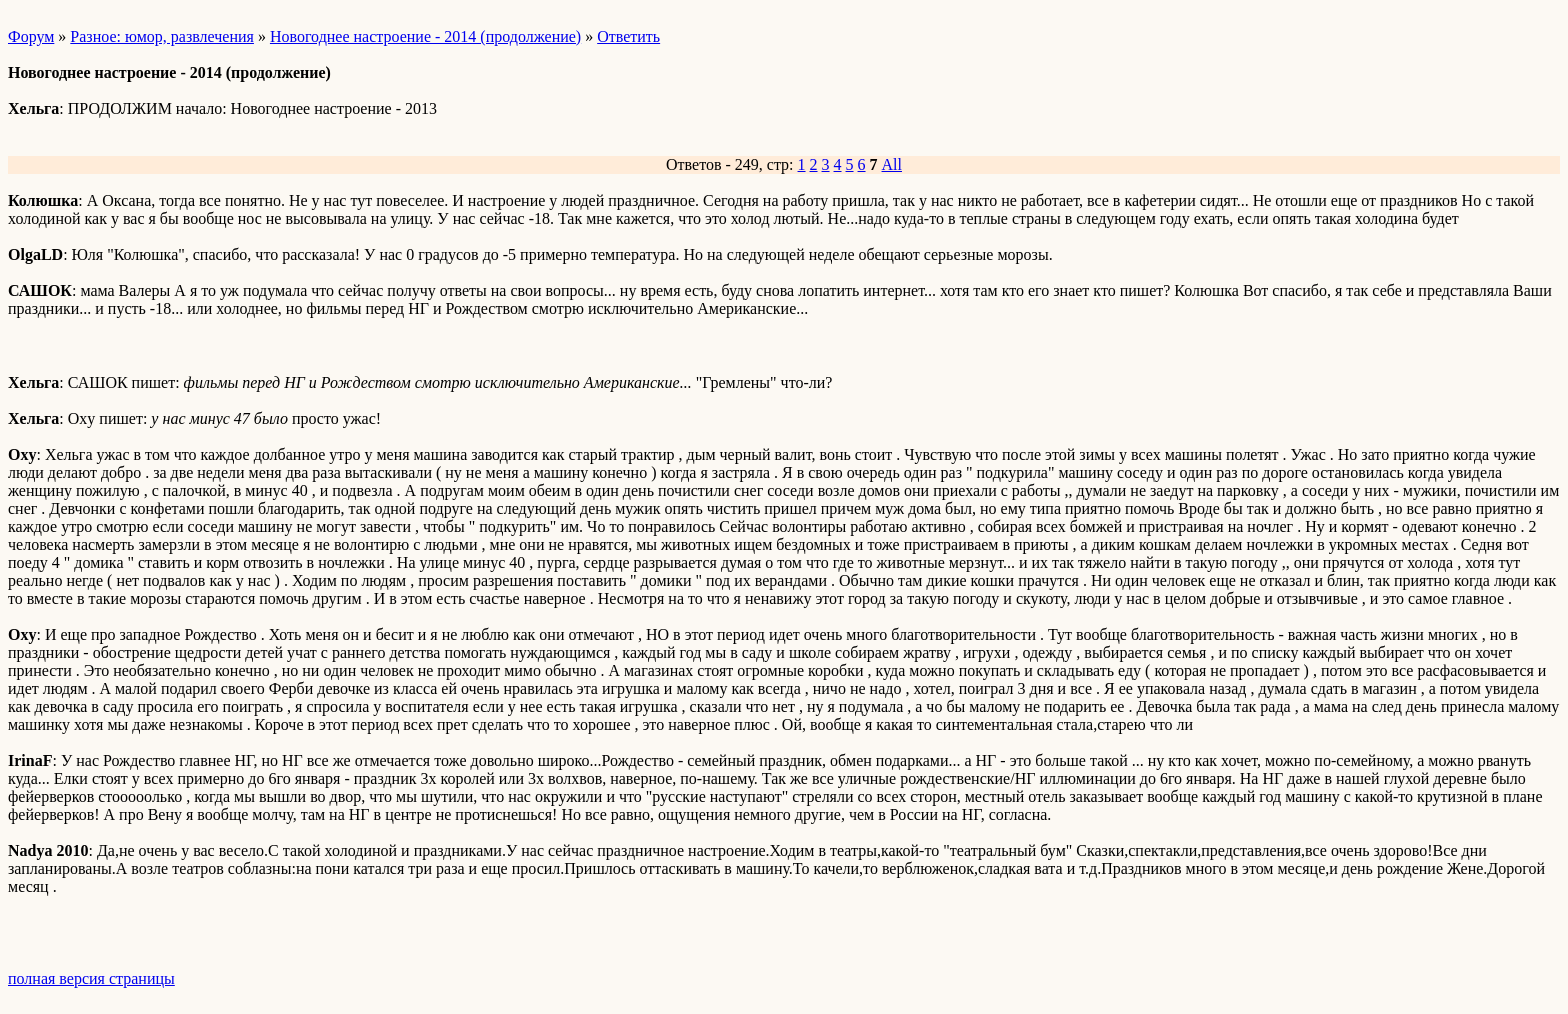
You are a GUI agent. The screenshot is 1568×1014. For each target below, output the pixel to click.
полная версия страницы (91, 978)
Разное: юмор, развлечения (162, 36)
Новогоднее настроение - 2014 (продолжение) (425, 36)
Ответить (628, 36)
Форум (31, 36)
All (892, 164)
